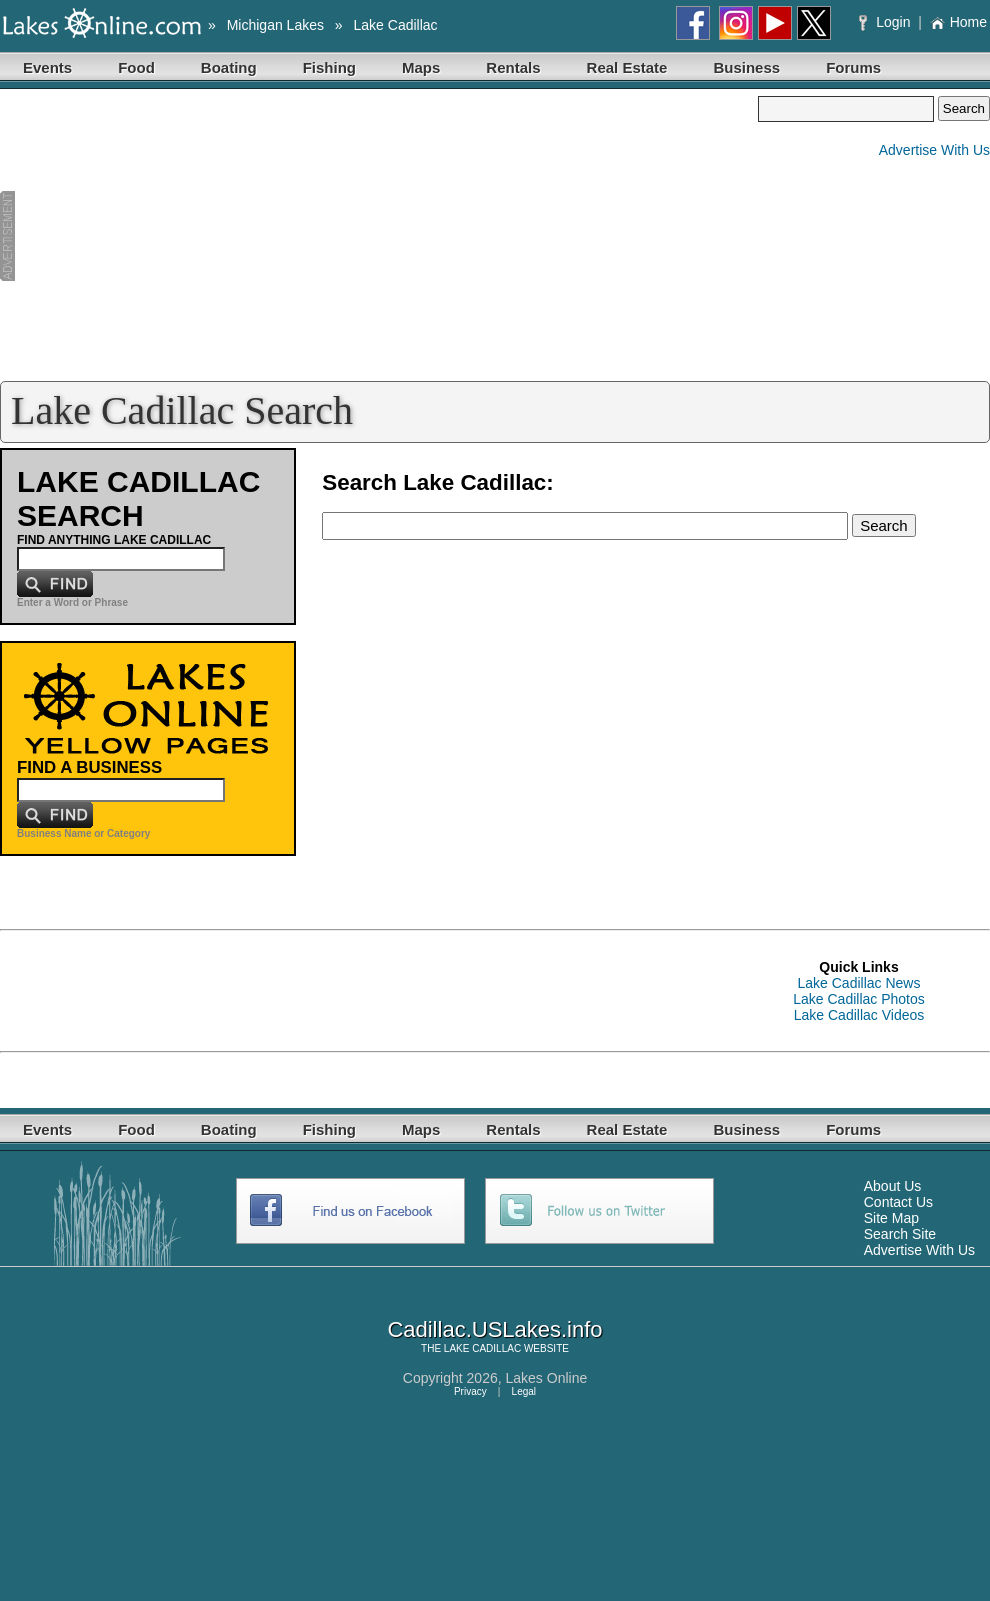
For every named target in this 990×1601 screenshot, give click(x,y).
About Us (893, 1186)
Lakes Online (547, 1378)
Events (47, 67)
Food (136, 67)
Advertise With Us (934, 150)
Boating (229, 67)
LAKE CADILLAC (482, 1348)
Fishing (329, 67)
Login (886, 22)
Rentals (513, 67)
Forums (853, 67)
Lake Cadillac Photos (859, 999)
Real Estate (627, 67)
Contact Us (898, 1202)
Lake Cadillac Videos (859, 1015)
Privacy (470, 1391)
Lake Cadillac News (859, 983)
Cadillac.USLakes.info (494, 1329)
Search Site (900, 1234)
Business (746, 67)
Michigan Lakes (275, 25)
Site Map (891, 1218)
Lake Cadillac (396, 25)
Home (958, 22)
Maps (421, 67)
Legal (524, 1391)
